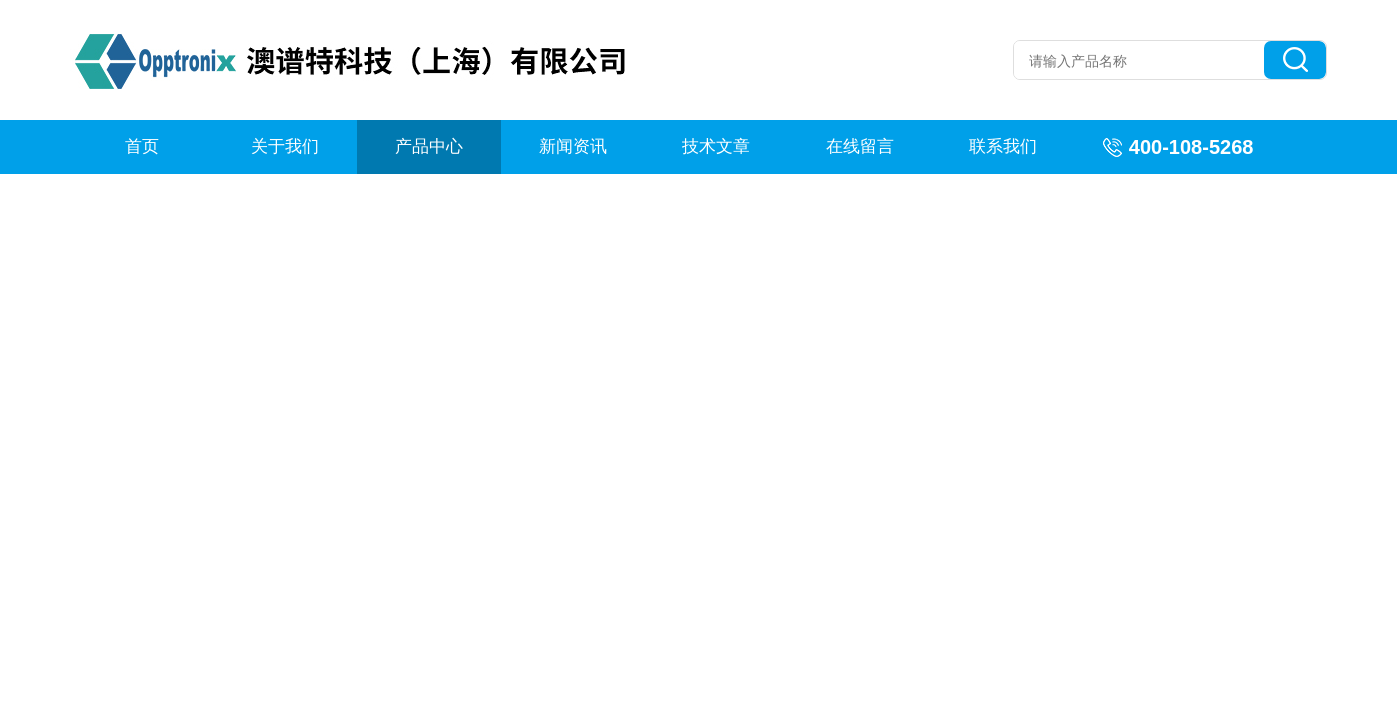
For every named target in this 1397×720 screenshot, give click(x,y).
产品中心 (429, 146)
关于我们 (285, 146)
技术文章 (716, 146)
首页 (142, 146)
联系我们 (1003, 146)
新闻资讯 (573, 146)
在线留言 (860, 146)
